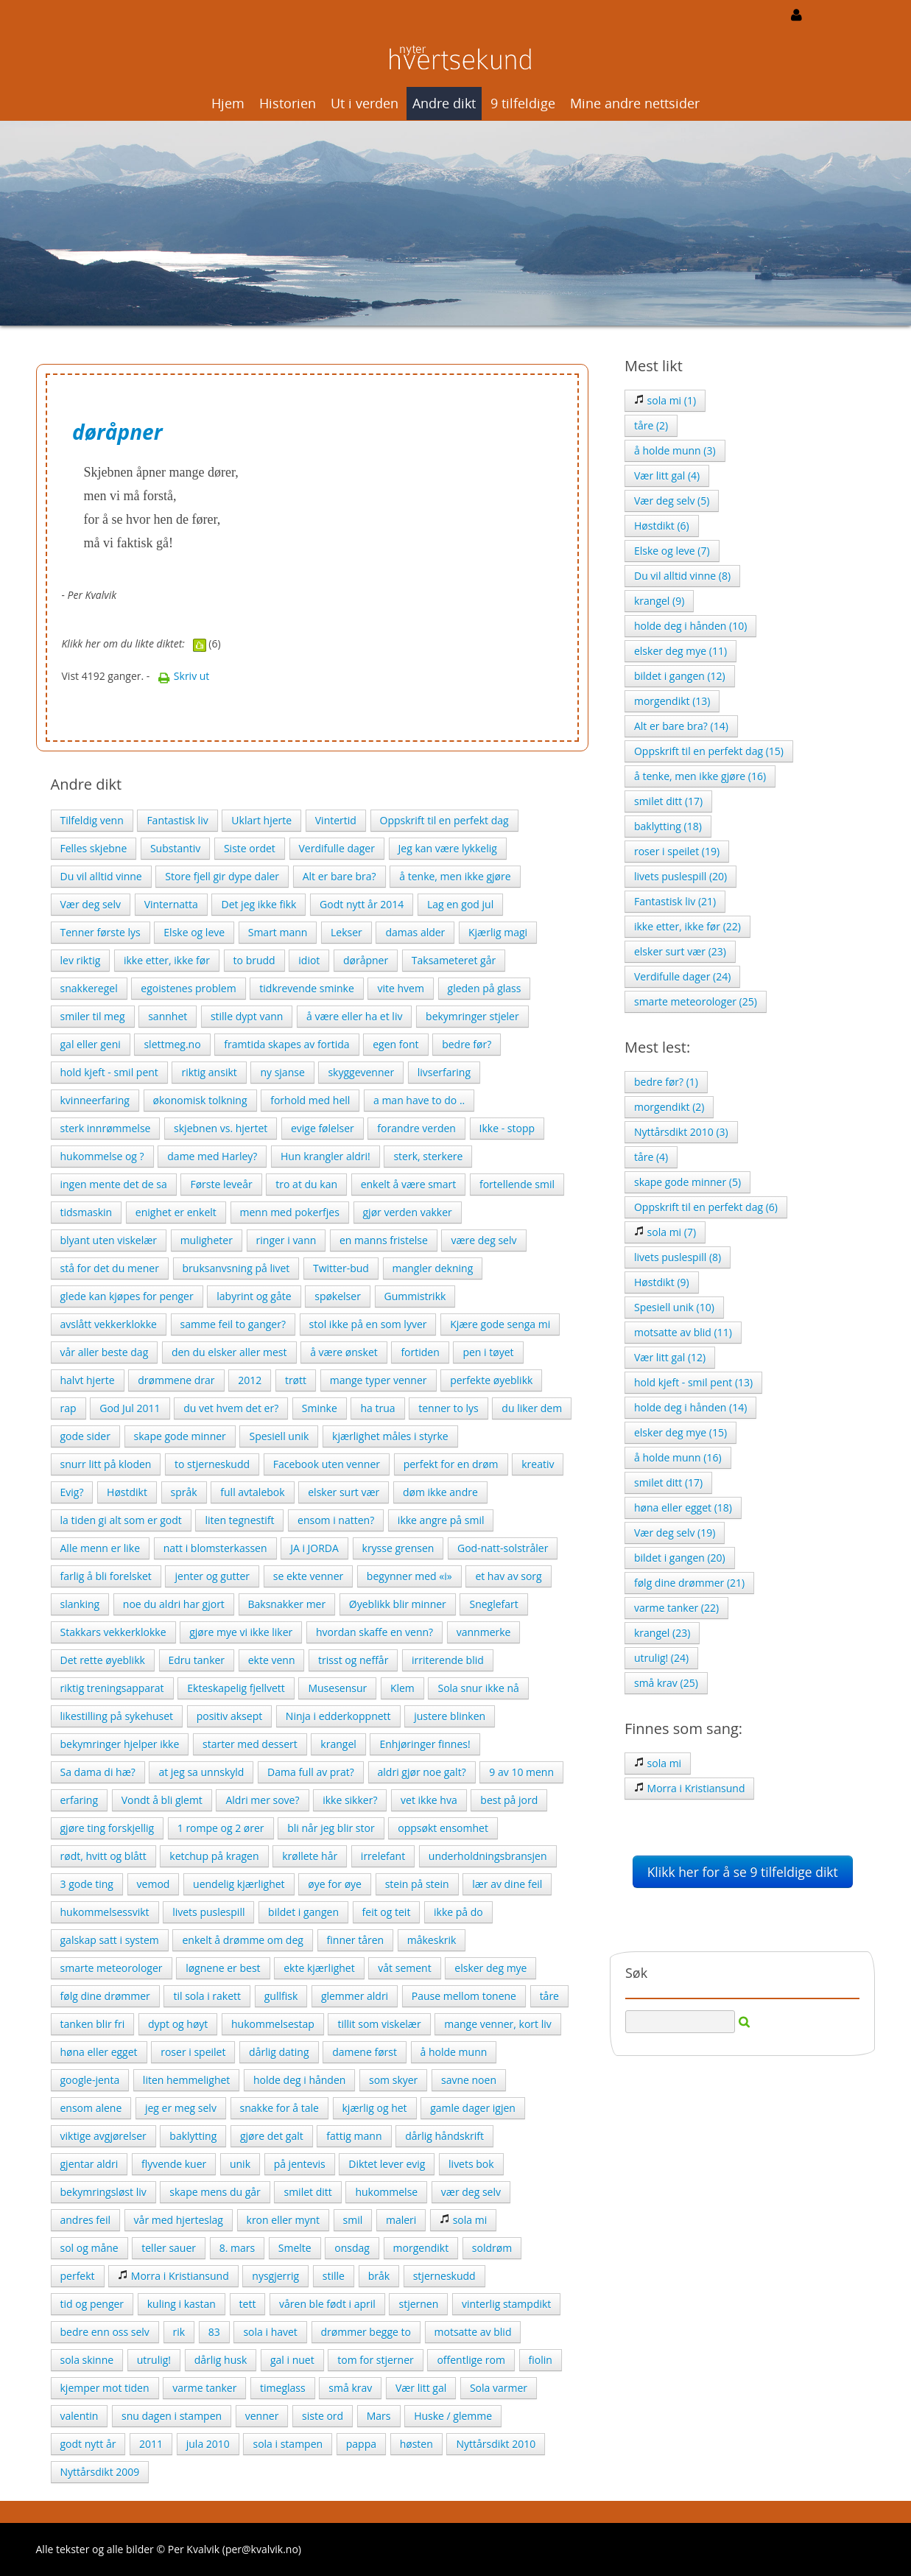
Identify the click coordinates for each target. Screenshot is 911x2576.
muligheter (206, 1240)
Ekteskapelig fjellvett (236, 1688)
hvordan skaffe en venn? (374, 1632)
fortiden (420, 1352)
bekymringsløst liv (103, 2192)
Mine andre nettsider (635, 103)
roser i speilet (193, 2052)
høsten (416, 2444)
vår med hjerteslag (178, 2220)
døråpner (365, 960)
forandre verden (416, 1128)
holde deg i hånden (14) (690, 1407)
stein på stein (417, 1884)
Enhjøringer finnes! (424, 1744)
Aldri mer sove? (262, 1800)
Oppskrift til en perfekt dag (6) (706, 1207)
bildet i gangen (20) (679, 1558)
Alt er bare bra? (339, 876)
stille (334, 2276)
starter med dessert (250, 1744)
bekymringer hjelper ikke (120, 1744)
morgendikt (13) (672, 701)
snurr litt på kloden (106, 1464)
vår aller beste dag (104, 1352)
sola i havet (270, 2332)
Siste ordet (249, 848)
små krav (350, 2388)
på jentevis (300, 2164)
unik (240, 2164)
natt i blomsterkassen (215, 1548)
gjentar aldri (89, 2164)
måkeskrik (432, 1940)
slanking (80, 1604)
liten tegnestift (239, 1520)
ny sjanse (282, 1072)
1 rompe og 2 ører (220, 1828)
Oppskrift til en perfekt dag (444, 820)
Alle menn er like (100, 1548)
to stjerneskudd (212, 1464)
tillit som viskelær (379, 2024)
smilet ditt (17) (668, 801)
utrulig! (154, 2360)
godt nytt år (88, 2444)
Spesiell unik (279, 1436)
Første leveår (221, 1184)
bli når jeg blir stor (330, 1828)
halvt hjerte (87, 1380)
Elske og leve (194, 932)
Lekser (346, 932)
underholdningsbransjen (488, 1856)
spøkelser (337, 1296)
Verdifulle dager (337, 848)
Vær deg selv (91, 904)
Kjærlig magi (497, 932)
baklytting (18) (668, 826)
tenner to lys (448, 1408)
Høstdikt (127, 1492)
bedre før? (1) (666, 1082)
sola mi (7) (665, 1232)
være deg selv (483, 1240)
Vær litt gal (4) (667, 475)
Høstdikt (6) (661, 526)
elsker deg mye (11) (680, 651)
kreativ (537, 1464)
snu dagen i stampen (172, 2416)
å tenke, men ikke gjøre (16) (700, 776)
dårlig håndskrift (444, 2136)
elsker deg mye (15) (680, 1432)
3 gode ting (86, 1884)
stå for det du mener (109, 1268)
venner (262, 2416)
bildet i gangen (303, 1912)
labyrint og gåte (254, 1296)
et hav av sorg (508, 1576)
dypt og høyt (178, 2024)
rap (68, 1408)
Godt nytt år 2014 (362, 904)
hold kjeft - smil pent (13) (693, 1382)
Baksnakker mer (287, 1604)
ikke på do (458, 1912)
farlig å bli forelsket (106, 1576)
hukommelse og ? (102, 1156)
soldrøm (492, 2248)
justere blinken (449, 1716)
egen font (395, 1044)
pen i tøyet (487, 1352)
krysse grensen (398, 1548)
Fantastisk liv (177, 820)
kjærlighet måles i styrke (390, 1436)
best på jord (509, 1800)
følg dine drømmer (105, 1996)
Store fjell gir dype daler (222, 876)
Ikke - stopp (507, 1128)
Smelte (295, 2248)
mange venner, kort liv (497, 2024)
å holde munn (454, 2052)
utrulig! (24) (661, 1658)
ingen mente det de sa (113, 1184)
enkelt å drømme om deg (242, 1940)
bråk (379, 2276)
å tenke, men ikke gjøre (454, 876)
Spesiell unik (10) (674, 1307)
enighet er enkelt (176, 1212)
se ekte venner (308, 1576)
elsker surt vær (343, 1492)
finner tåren (355, 1940)
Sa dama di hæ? (98, 1772)
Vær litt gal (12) (670, 1357)
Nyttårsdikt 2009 (100, 2472)
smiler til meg (92, 1016)
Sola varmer (498, 2388)
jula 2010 (208, 2444)
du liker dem (532, 1408)
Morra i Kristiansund (173, 2276)
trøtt (295, 1380)
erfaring (79, 1800)
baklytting (193, 2136)
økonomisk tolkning (200, 1100)
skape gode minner (180, 1436)
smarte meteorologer (111, 1968)
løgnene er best (223, 1968)
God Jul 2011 (129, 1408)
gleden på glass (484, 988)
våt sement (404, 1968)
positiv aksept (230, 1716)
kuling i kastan (181, 2304)
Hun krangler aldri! (325, 1156)
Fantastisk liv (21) (675, 901)
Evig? (72, 1492)
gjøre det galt (271, 2136)
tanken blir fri (92, 2024)
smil (353, 2220)
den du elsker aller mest (229, 1352)
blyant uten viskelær (109, 1240)
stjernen (418, 2304)
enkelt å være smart (409, 1184)
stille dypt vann (247, 1016)
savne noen (468, 2080)
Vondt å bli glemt (162, 1800)
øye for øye (335, 1884)
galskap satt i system (109, 1940)
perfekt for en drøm (451, 1464)
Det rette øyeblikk (102, 1660)
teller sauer (168, 2248)
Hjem (228, 103)
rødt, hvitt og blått (103, 1856)
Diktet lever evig (386, 2164)
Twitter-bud (341, 1268)
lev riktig (80, 960)
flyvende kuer (173, 2164)
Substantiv (175, 848)
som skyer (393, 2080)
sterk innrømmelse (105, 1128)
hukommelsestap (272, 2024)
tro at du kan (306, 1184)
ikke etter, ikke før (167, 960)
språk (184, 1492)
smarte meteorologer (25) (695, 1001)
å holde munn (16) (678, 1457)
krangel (338, 1744)
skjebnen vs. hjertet (220, 1128)
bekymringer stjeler (472, 1016)
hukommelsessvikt (105, 1912)
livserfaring (444, 1072)
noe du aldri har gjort (174, 1604)
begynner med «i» (409, 1576)
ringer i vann (286, 1240)
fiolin (540, 2360)
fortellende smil (517, 1184)
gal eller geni (90, 1044)
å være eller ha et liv (354, 1016)
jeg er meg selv (181, 2108)
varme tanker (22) (676, 1608)
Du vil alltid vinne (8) (682, 576)
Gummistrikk (415, 1296)
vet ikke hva (429, 1800)
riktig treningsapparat (112, 1688)
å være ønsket (344, 1352)
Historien (287, 103)
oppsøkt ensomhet (443, 1828)
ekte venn (271, 1660)
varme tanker (204, 2388)
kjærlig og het (374, 2108)
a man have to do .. (419, 1100)
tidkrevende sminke (306, 988)
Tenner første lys (100, 932)
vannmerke (484, 1632)
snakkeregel (89, 988)
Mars (379, 2416)
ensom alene (91, 2108)
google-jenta (90, 2080)
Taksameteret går (454, 960)
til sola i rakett (207, 1996)
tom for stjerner (375, 2360)
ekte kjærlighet (319, 1968)
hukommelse (386, 2192)
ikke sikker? (350, 1800)
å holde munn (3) (675, 450)
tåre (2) (651, 425)
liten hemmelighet (186, 2080)
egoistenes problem (188, 988)
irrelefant (383, 1856)
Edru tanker (197, 1660)
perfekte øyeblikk (491, 1380)
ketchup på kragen (213, 1856)
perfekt (77, 2276)
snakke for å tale (279, 2108)
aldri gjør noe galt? (422, 1772)
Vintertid (335, 820)
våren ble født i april (327, 2304)
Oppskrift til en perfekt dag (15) (709, 751)
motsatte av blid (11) (683, 1332)
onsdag (352, 2248)
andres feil (85, 2220)
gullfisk (281, 1996)
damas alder (415, 932)
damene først (364, 2052)
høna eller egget (99, 2052)
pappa (361, 2444)
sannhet (167, 1016)
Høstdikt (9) (661, 1282)
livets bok (471, 2164)
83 (214, 2332)
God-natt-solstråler (502, 1548)
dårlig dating (279, 2052)
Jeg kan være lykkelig (447, 848)
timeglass (283, 2388)
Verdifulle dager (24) (682, 976)
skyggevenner (361, 1072)
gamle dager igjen (473, 2108)
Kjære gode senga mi (500, 1324)
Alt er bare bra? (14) (681, 726)
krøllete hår (309, 1856)
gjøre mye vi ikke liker (240, 1632)
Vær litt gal (420, 2388)
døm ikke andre (440, 1492)
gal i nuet (292, 2360)
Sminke (319, 1408)
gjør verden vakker (407, 1212)
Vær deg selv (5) (671, 501)
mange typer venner (378, 1380)
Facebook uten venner (326, 1464)
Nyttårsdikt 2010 (495, 2444)
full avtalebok (252, 1492)
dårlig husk (220, 2360)
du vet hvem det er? (230, 1408)
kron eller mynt (283, 2220)
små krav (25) (666, 1683)
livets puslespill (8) (677, 1257)
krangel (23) (662, 1633)
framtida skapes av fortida (286, 1044)
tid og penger (92, 2304)
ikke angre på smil (441, 1520)
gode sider (85, 1436)
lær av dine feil (507, 1884)
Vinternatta (171, 904)
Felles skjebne (93, 848)
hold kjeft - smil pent (109, 1072)
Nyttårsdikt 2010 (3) (681, 1132)
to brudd (254, 960)
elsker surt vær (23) (680, 951)
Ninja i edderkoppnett (338, 1716)
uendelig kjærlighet (239, 1884)
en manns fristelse (384, 1240)
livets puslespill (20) (680, 876)
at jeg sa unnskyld (201, 1772)
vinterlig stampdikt (506, 2304)
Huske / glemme (453, 2416)
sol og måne (89, 2248)
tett (247, 2304)
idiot (309, 960)
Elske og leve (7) (672, 551)
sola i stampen (288, 2444)
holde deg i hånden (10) (690, 626)
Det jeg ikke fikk (258, 904)
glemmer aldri (354, 1996)
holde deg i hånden (299, 2080)
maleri (401, 2220)
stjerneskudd (444, 2276)
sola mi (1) (665, 400)
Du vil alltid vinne (101, 876)
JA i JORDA (314, 1548)
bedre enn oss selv (105, 2332)
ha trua (377, 1408)
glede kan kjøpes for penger (127, 1296)
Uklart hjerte (261, 820)
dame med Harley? (212, 1156)
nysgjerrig (275, 2276)
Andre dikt (444, 103)
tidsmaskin (86, 1212)
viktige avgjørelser (103, 2136)
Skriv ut (183, 676)
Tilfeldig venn (92, 820)
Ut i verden (364, 103)
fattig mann (353, 2136)
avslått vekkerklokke (108, 1324)
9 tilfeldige (522, 103)
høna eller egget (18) (683, 1508)
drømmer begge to (366, 2332)
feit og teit (386, 1912)
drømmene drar (176, 1380)
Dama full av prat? (310, 1772)
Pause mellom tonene (464, 1996)
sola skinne (87, 2360)
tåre (549, 1996)
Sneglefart (493, 1604)
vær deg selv (471, 2192)
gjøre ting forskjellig (107, 1828)
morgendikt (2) (669, 1107)
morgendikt (421, 2248)
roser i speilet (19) (677, 851)
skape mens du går (214, 2192)
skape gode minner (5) (687, 1182)
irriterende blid (448, 1660)
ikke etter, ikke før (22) (687, 926)
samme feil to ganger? (233, 1324)
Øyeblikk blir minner (397, 1604)
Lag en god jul (460, 904)
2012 (249, 1380)
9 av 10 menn (521, 1772)
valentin (79, 2416)
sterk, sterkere (427, 1156)
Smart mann (278, 932)
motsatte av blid (473, 2332)
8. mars (237, 2248)
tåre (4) (651, 1157)
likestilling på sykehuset (117, 1716)
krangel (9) (659, 601)
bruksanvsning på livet (236, 1268)
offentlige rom (471, 2360)
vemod (153, 1884)
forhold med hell (310, 1100)
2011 (151, 2444)
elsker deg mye (490, 1968)
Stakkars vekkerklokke (113, 1632)
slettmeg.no (172, 1044)
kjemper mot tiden (105, 2388)
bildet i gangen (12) (679, 676)
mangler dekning (433, 1268)
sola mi (463, 2220)
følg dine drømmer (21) (689, 1583)
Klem (402, 1688)
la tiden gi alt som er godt (121, 1520)
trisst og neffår (353, 1660)
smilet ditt (307, 2192)
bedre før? (466, 1044)
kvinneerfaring (95, 1100)
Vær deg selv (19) (674, 1533)
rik (179, 2332)
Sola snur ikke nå (477, 1688)
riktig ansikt (208, 1072)
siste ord (322, 2416)
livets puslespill (208, 1912)
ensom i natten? (336, 1520)
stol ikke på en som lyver (368, 1324)
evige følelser (322, 1128)
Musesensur (337, 1688)
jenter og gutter (212, 1576)
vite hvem (400, 988)
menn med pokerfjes (290, 1212)
